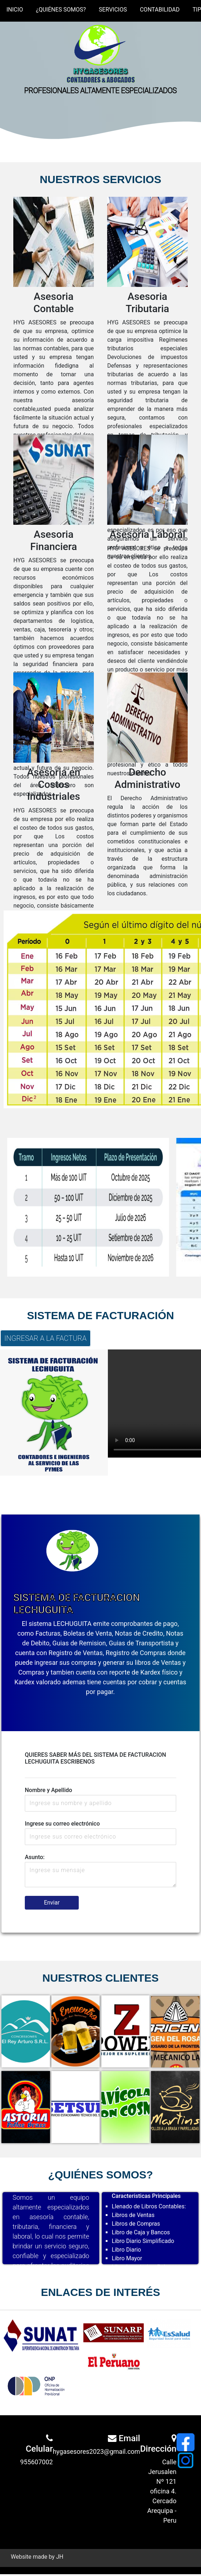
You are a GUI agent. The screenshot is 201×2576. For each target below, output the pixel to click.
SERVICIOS (113, 9)
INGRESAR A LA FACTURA (45, 1338)
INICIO (14, 9)
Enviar (52, 1902)
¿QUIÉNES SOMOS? (61, 9)
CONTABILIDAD (160, 9)
